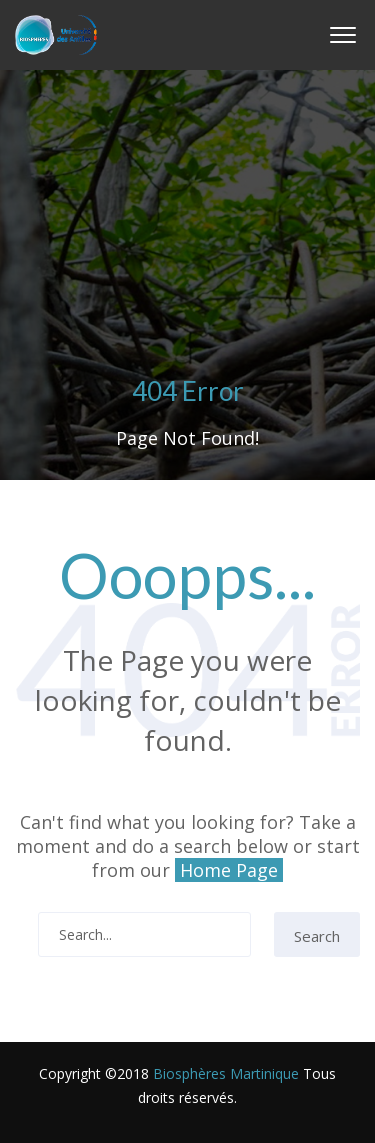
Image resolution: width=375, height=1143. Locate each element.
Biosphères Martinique (226, 1073)
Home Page (229, 870)
